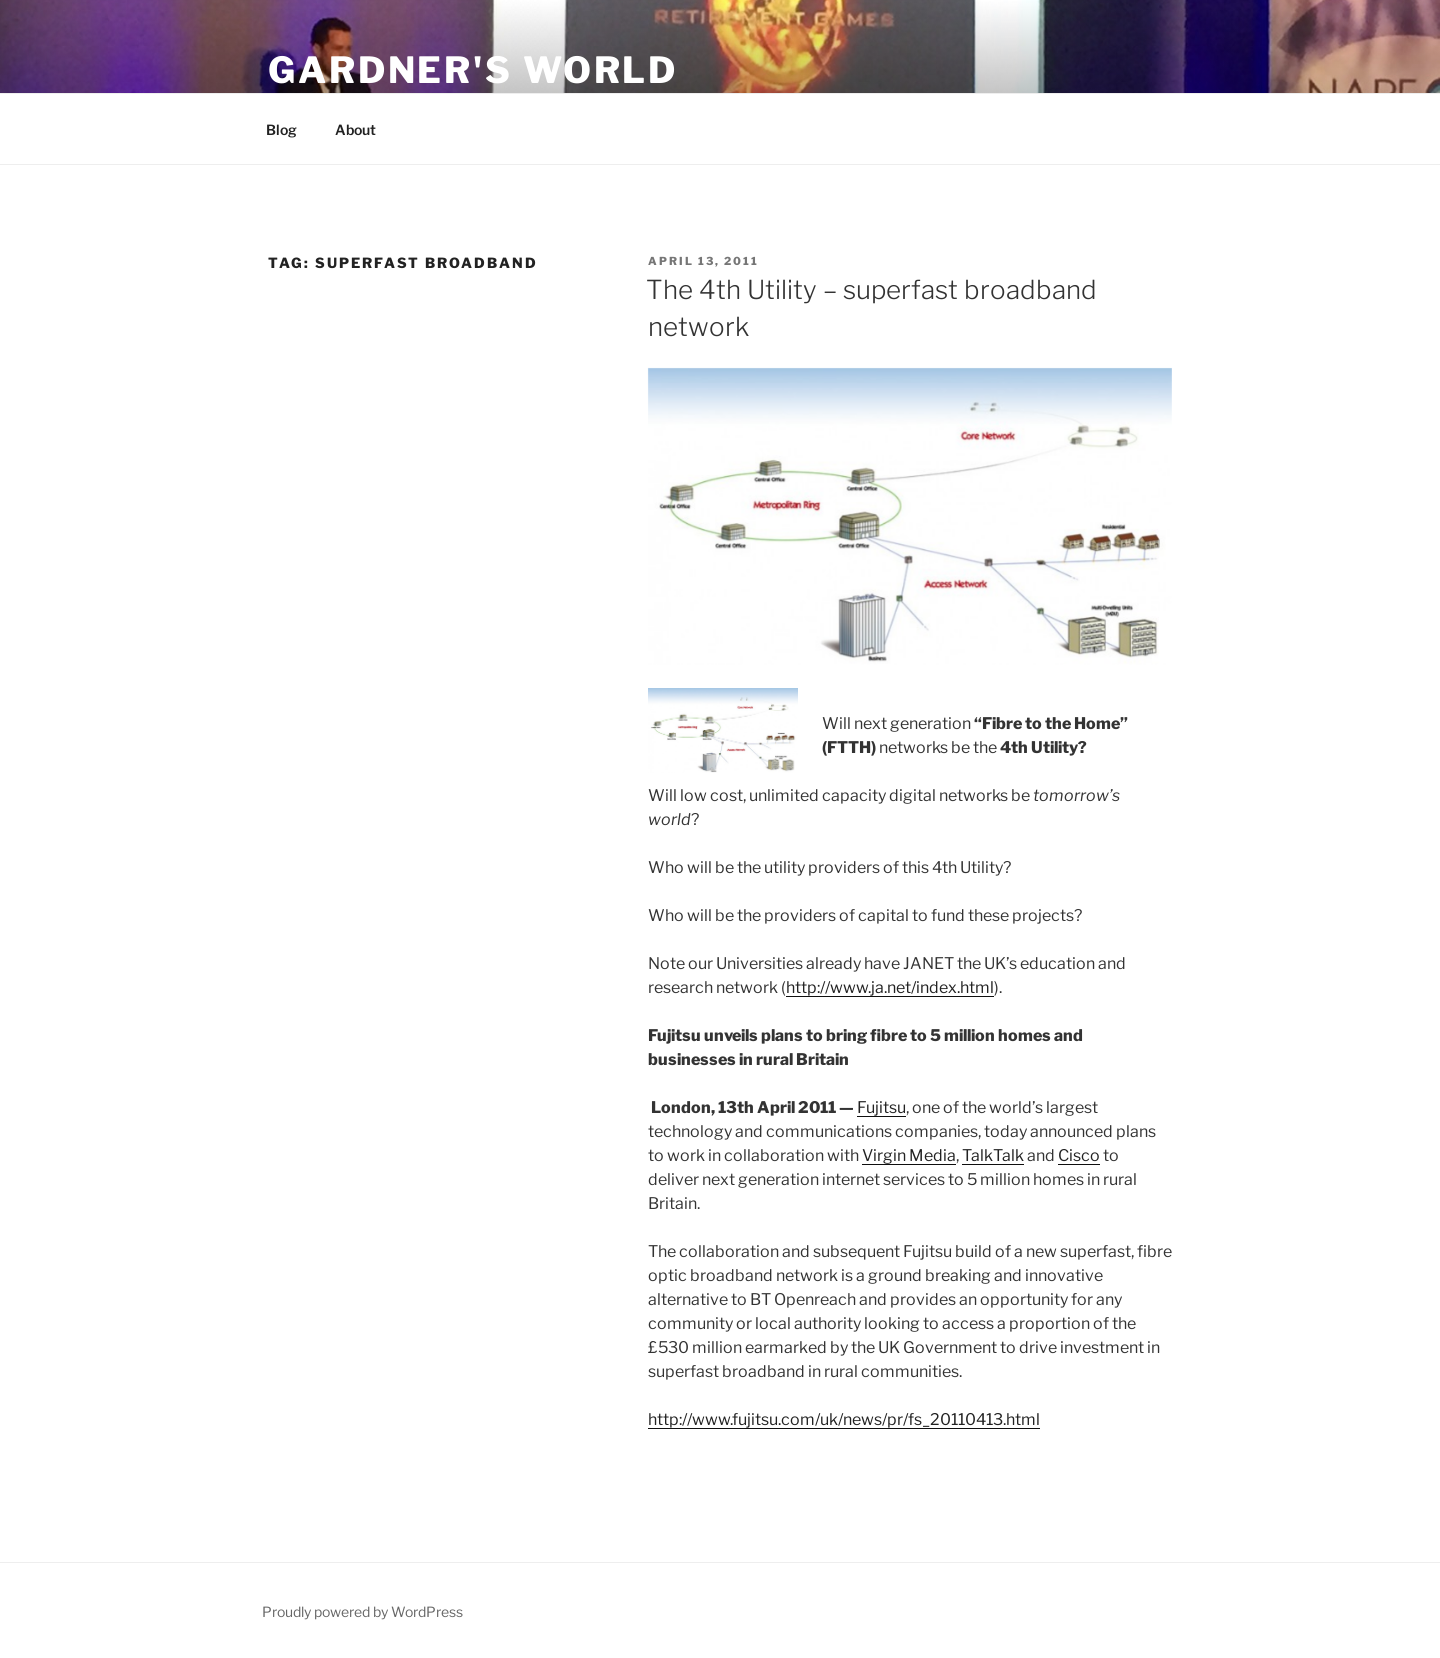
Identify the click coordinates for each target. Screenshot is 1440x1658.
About (355, 129)
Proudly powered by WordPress (362, 1611)
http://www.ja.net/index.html (890, 987)
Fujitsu (881, 1107)
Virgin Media (909, 1155)
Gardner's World (473, 70)
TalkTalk (993, 1155)
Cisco (1079, 1155)
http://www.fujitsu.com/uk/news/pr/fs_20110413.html (844, 1419)
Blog (281, 129)
